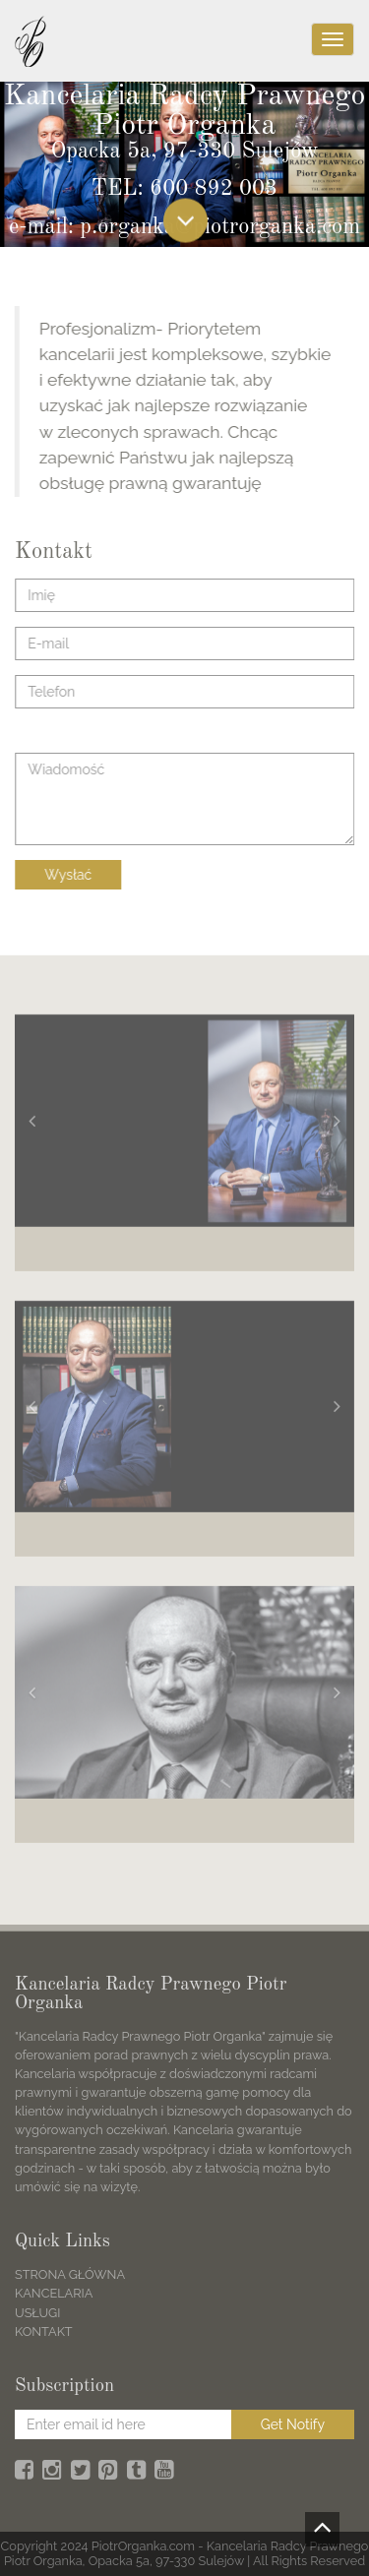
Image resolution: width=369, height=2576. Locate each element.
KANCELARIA (53, 2293)
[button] (32, 1124)
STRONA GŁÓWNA (70, 2274)
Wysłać (68, 875)
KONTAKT (44, 2331)
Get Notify (293, 2424)
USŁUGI (37, 2312)
